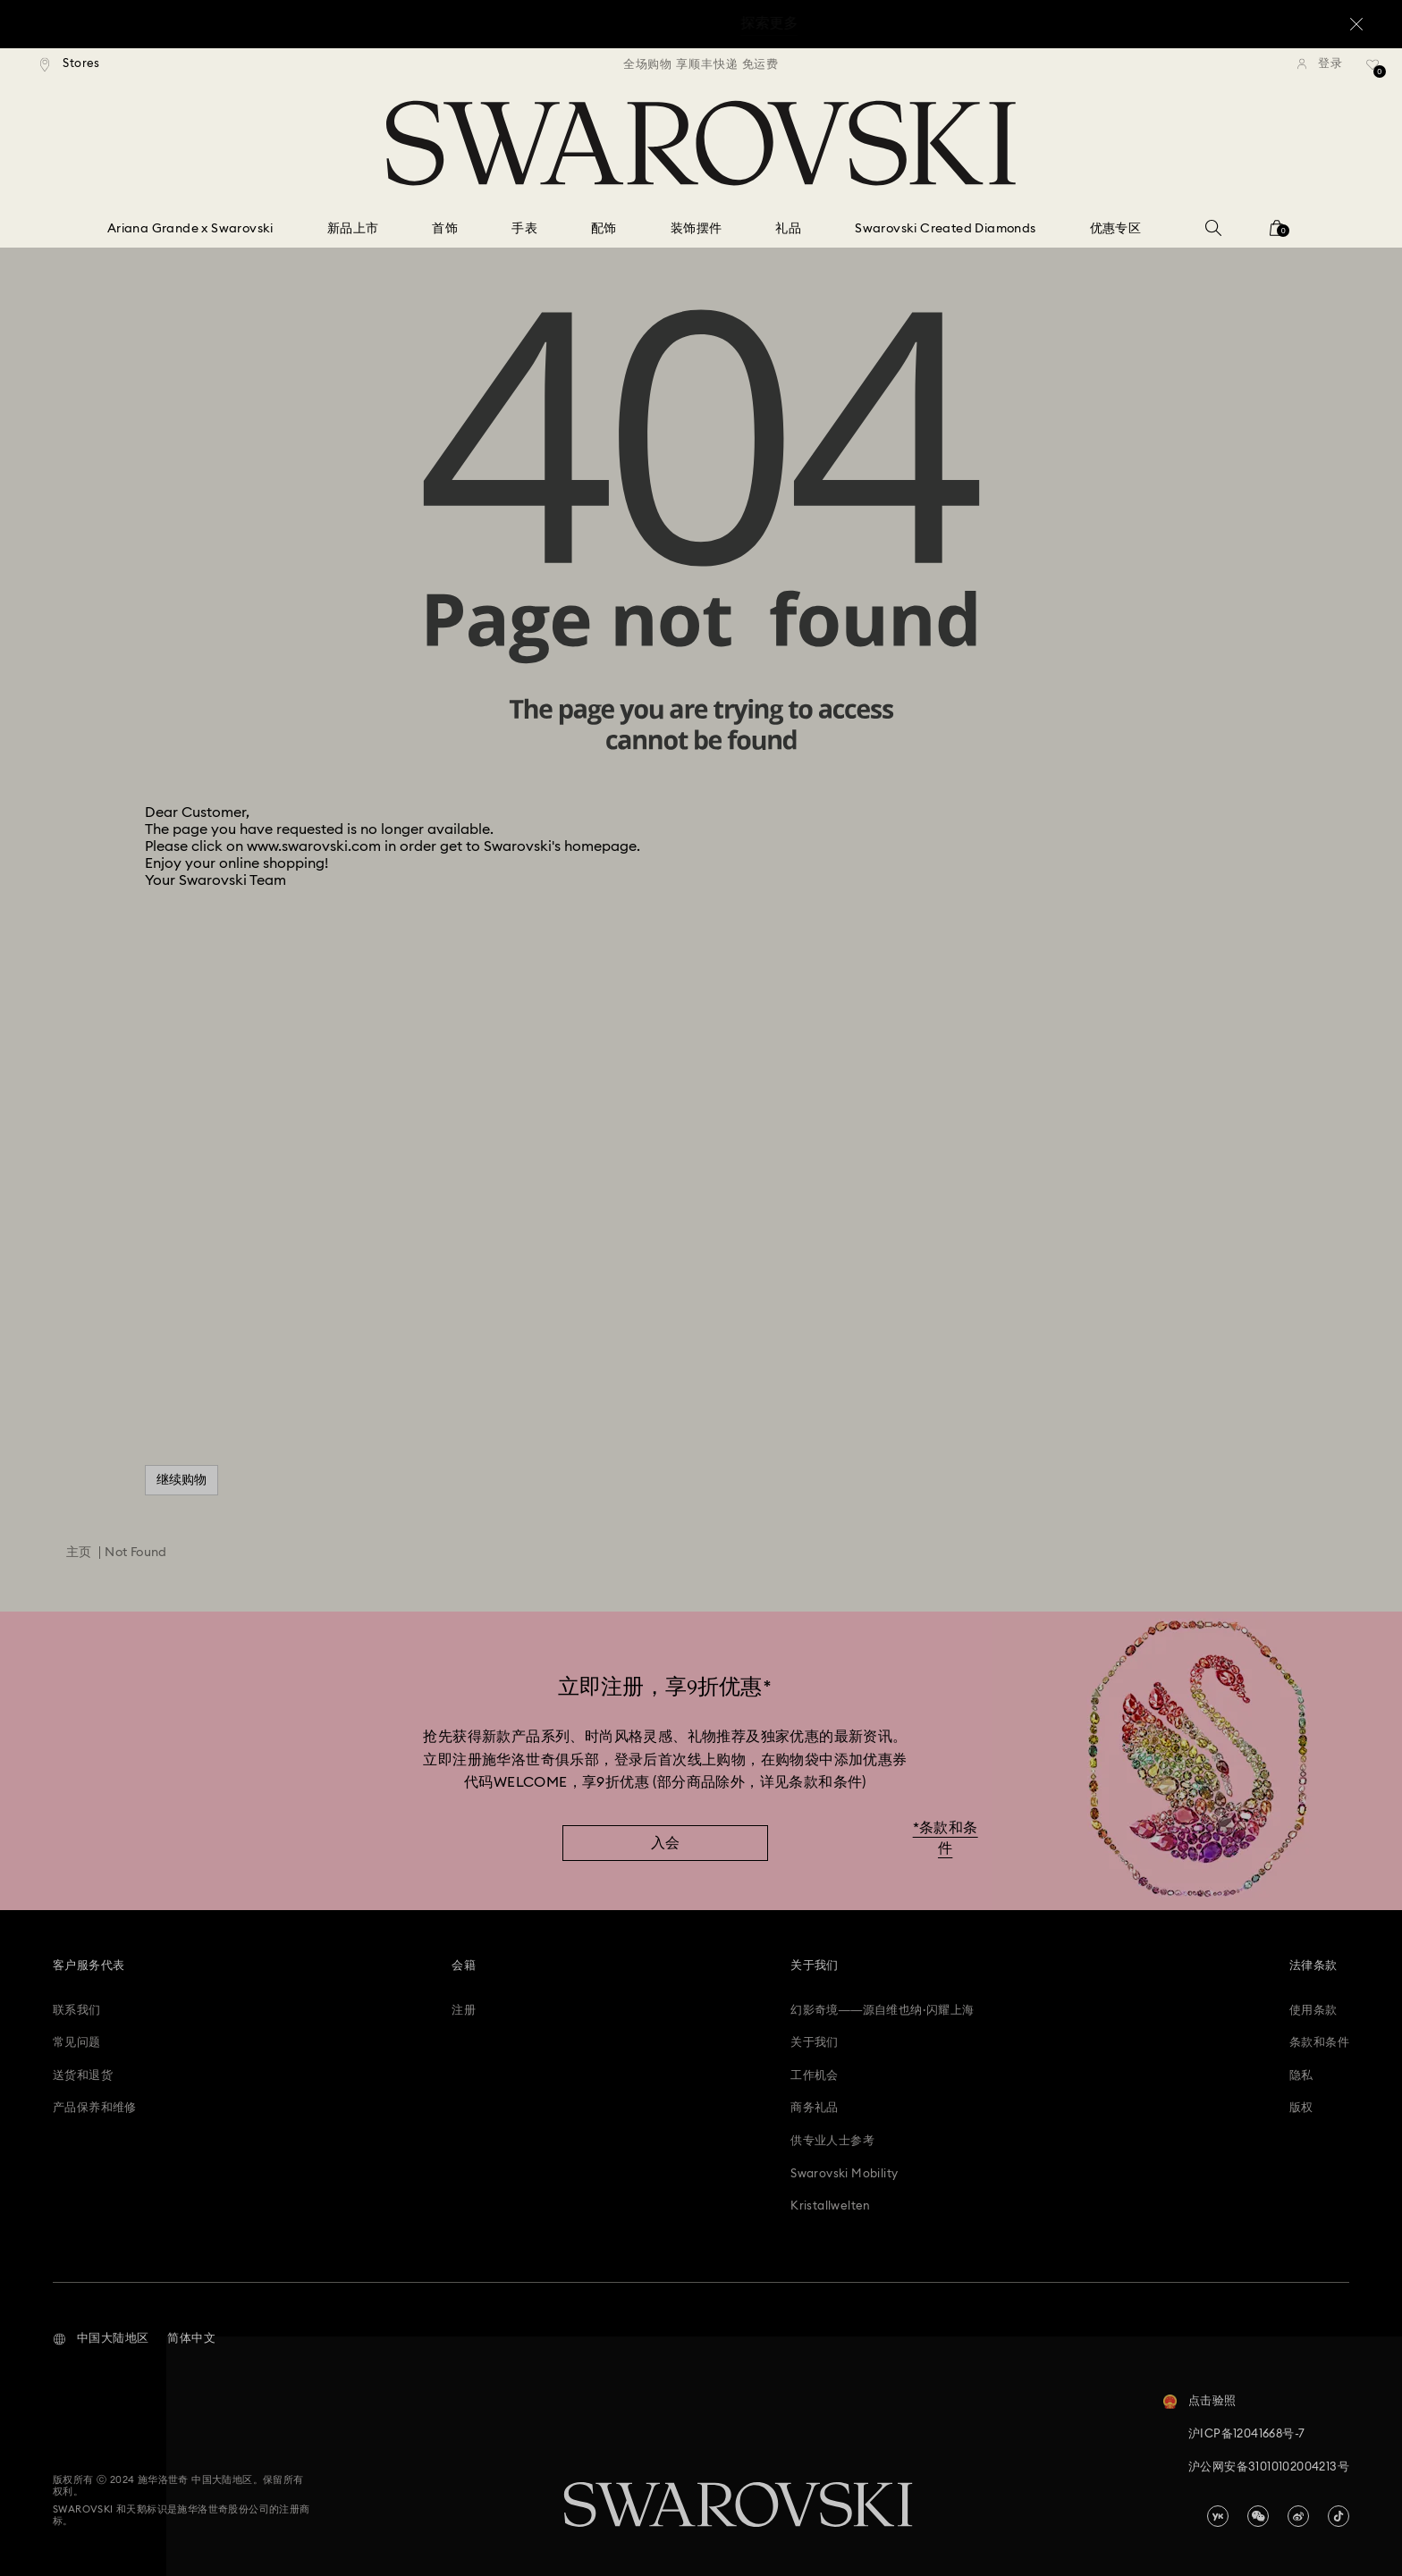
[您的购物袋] (1277, 233)
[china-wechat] (1258, 2516)
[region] (701, 64)
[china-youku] (1218, 2516)
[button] (100, 2339)
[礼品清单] (1373, 70)
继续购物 (181, 1480)
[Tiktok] (1338, 2516)
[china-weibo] (1298, 2516)
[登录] (1319, 64)
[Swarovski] (701, 143)
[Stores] (70, 64)
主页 (79, 1552)
